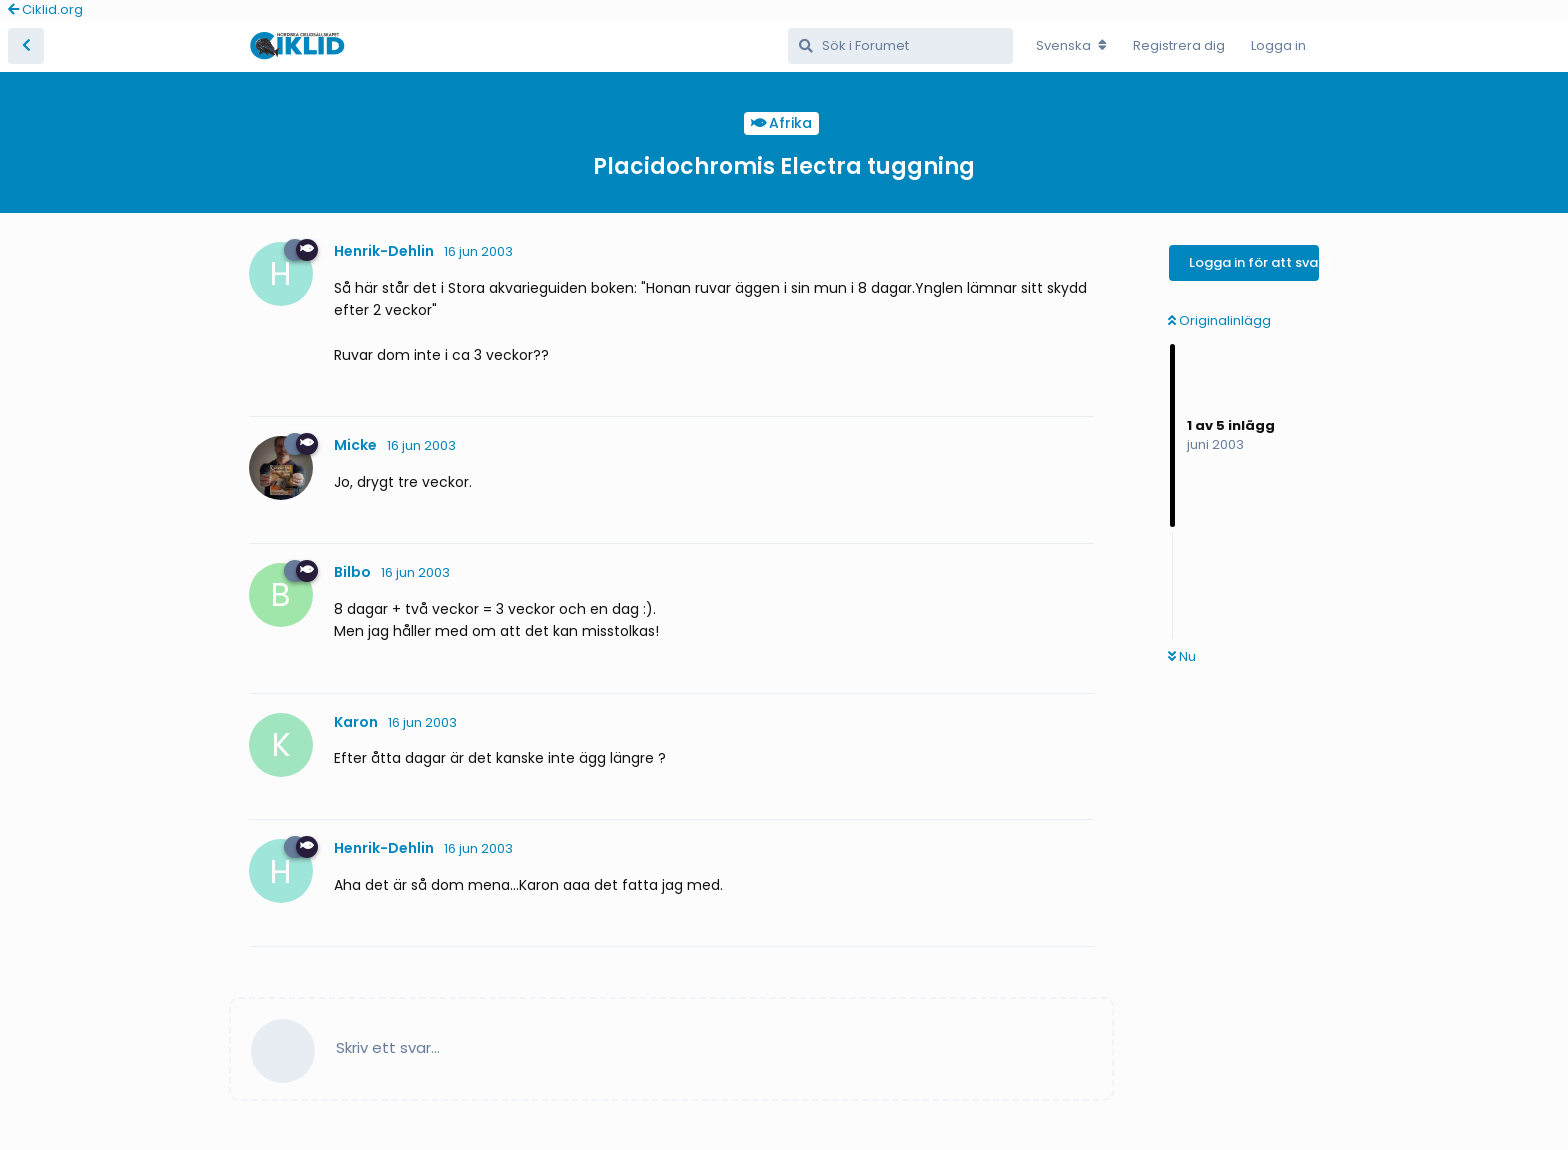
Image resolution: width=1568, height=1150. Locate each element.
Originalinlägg (1219, 320)
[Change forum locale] (1071, 46)
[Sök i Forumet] (900, 46)
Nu (1182, 656)
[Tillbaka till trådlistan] (26, 46)
